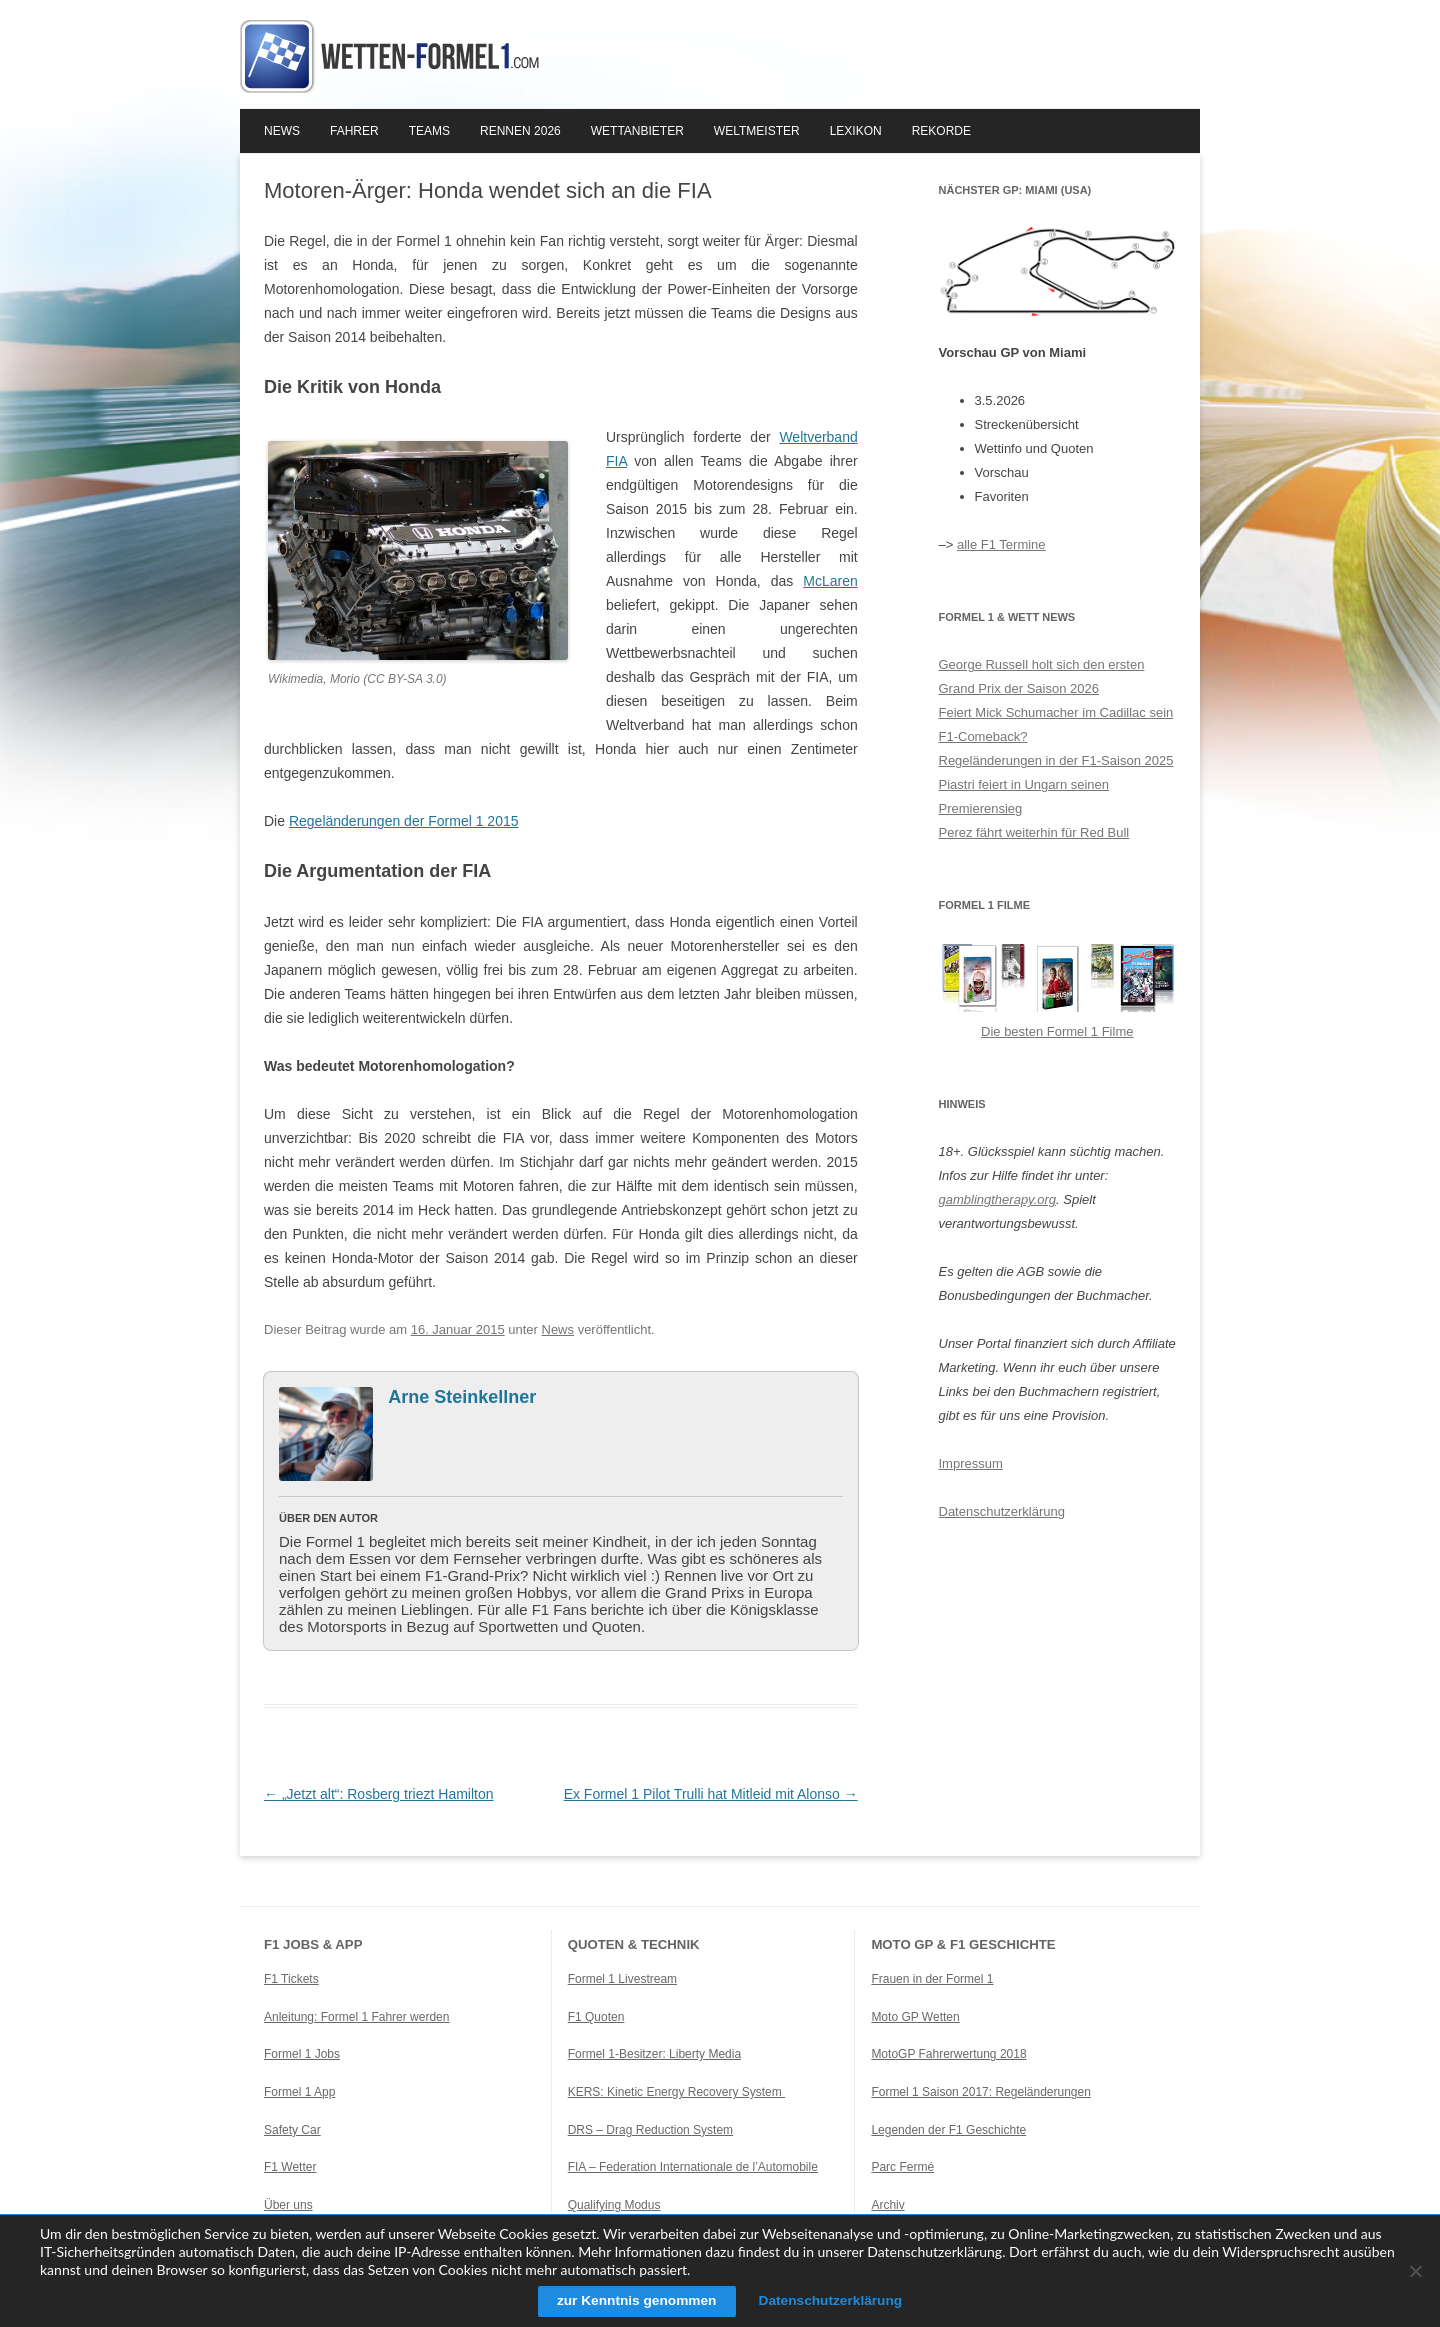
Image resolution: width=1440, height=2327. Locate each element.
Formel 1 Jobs (302, 2054)
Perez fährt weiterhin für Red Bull (1034, 832)
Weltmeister (757, 131)
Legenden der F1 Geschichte (948, 2130)
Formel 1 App (299, 2092)
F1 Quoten (596, 2017)
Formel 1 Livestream (622, 1979)
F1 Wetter (290, 2167)
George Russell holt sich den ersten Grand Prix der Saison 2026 (1042, 676)
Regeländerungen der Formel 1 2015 (404, 821)
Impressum (971, 1463)
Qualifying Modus (614, 2205)
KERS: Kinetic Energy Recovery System (676, 2092)
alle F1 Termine (1001, 544)
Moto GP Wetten (915, 2017)
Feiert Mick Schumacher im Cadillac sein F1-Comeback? (1056, 724)
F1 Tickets (291, 1979)
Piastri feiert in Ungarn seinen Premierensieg (1024, 796)
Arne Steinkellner (462, 1397)
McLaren (830, 581)
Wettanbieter (637, 131)
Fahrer (354, 131)
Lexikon (856, 131)
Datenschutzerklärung (1002, 1511)
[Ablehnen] (1415, 2271)
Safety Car (292, 2130)
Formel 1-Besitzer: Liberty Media (654, 2054)
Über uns (288, 2205)
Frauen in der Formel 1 (932, 1979)
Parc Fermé (902, 2167)
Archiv (887, 2205)
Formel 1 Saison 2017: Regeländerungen (980, 2092)
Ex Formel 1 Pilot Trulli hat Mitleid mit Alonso (711, 1794)
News (282, 131)
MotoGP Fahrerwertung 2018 (948, 2054)
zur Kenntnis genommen (633, 2301)
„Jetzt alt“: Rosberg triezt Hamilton (379, 1794)
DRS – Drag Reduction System (650, 2130)
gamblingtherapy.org (998, 1199)
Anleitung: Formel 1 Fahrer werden (356, 2017)
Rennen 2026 (520, 131)
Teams (429, 131)
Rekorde (941, 131)
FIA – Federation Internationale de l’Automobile (693, 2167)
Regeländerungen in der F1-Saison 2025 (1056, 760)
